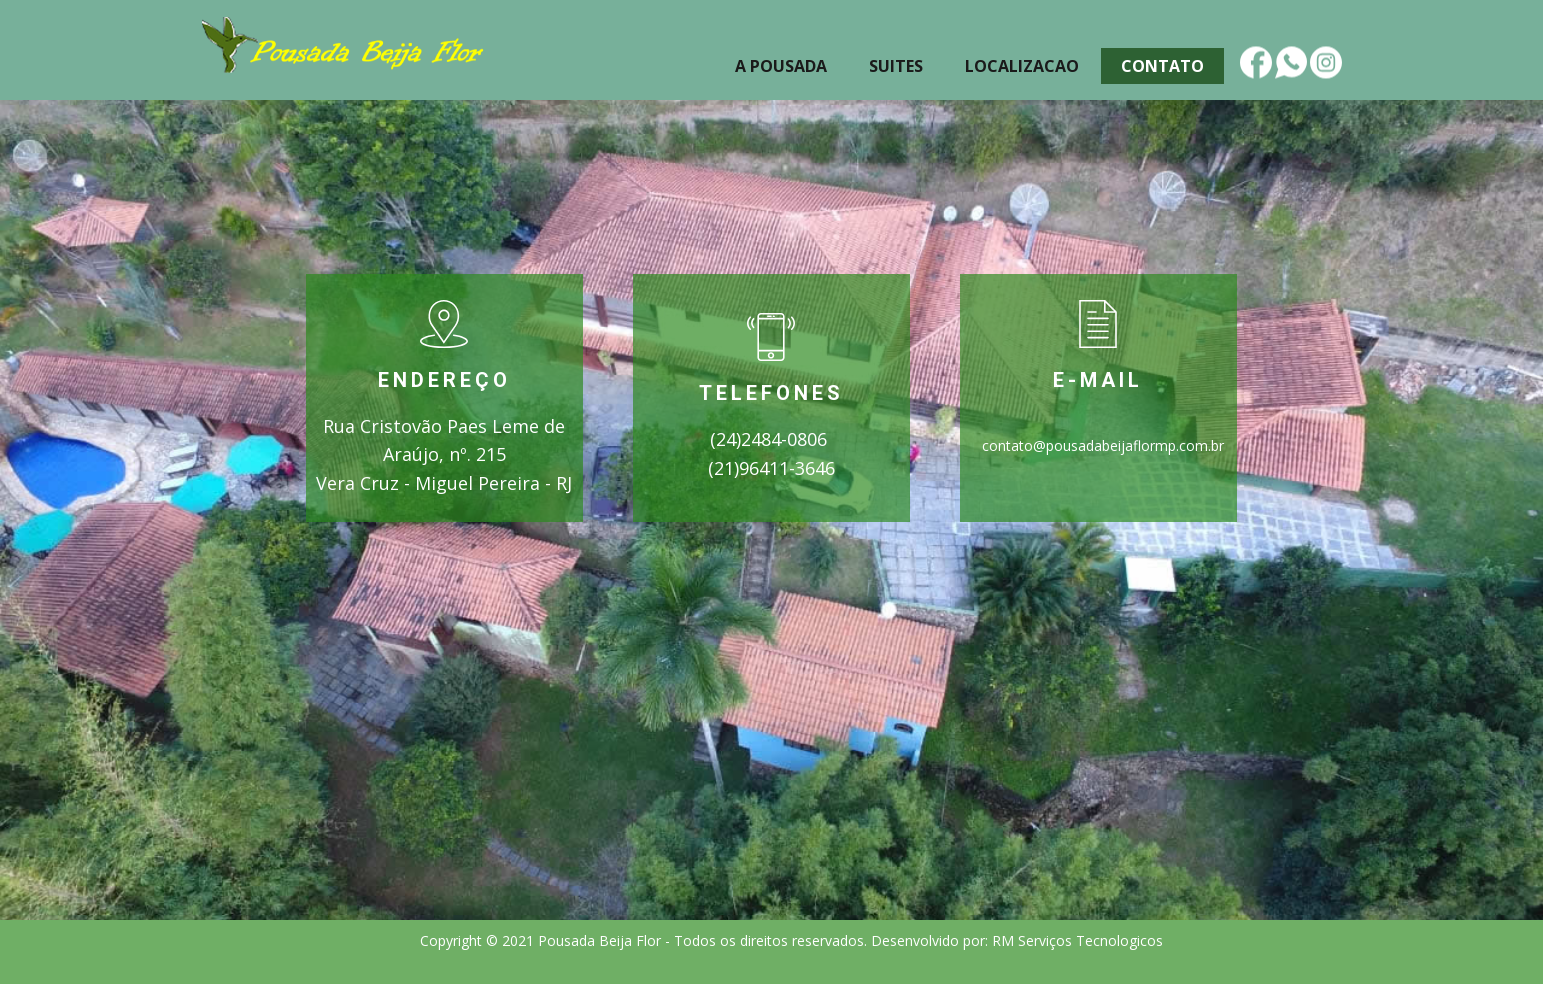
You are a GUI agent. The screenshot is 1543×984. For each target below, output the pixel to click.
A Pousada (781, 66)
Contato (1162, 66)
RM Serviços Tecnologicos (1079, 940)
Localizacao (1022, 66)
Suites (896, 66)
